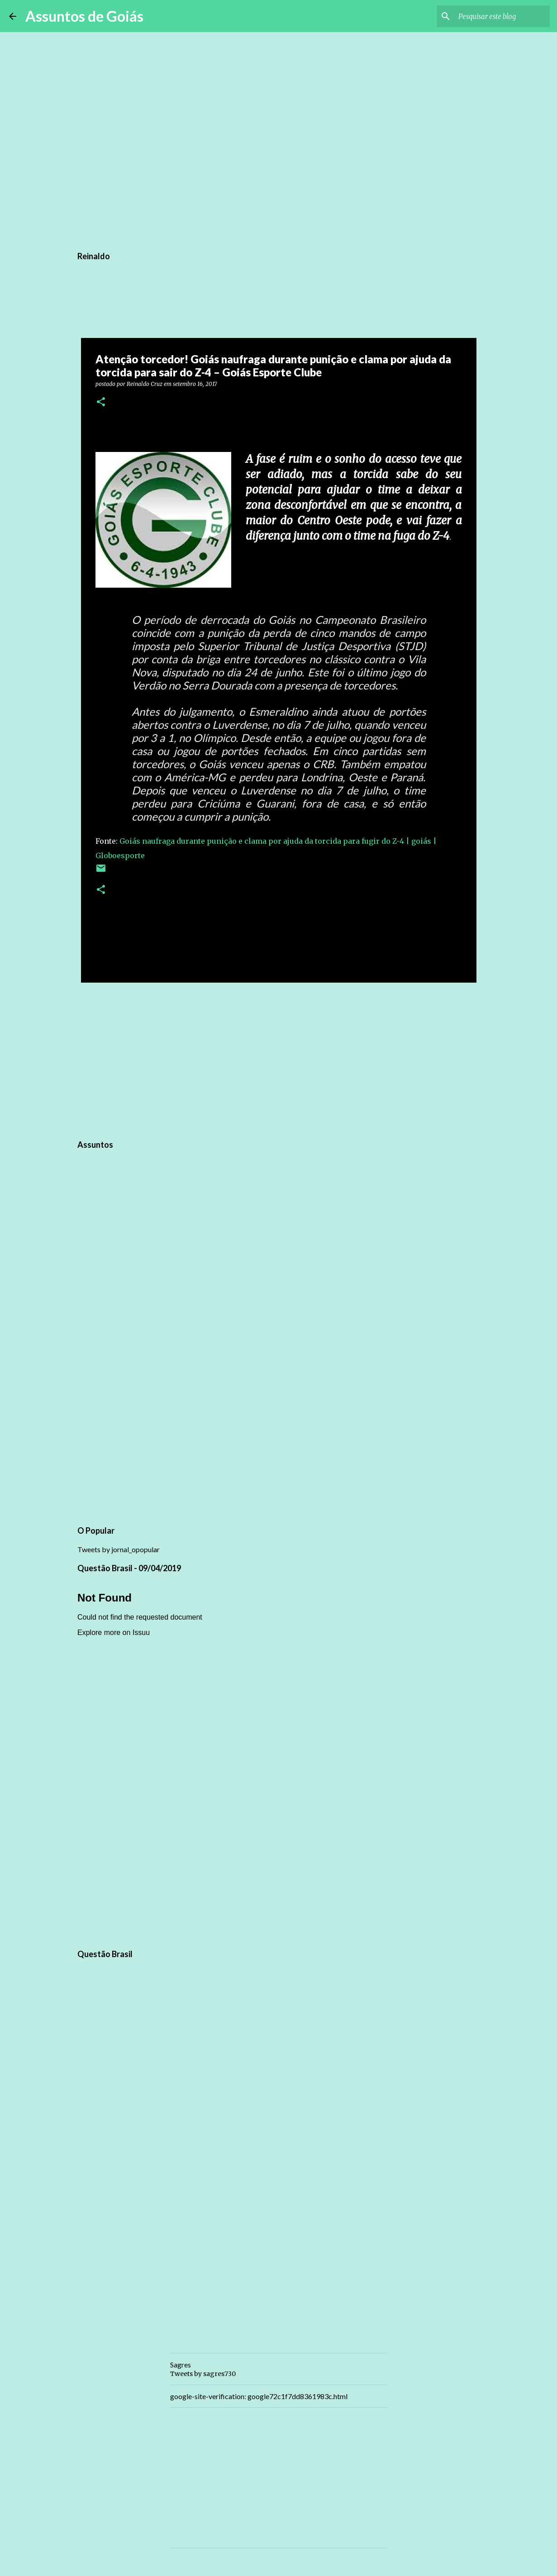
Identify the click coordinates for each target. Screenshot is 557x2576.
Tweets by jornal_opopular (118, 1549)
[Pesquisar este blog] (502, 16)
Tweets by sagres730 (203, 2374)
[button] (100, 402)
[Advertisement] (278, 1059)
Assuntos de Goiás (84, 16)
